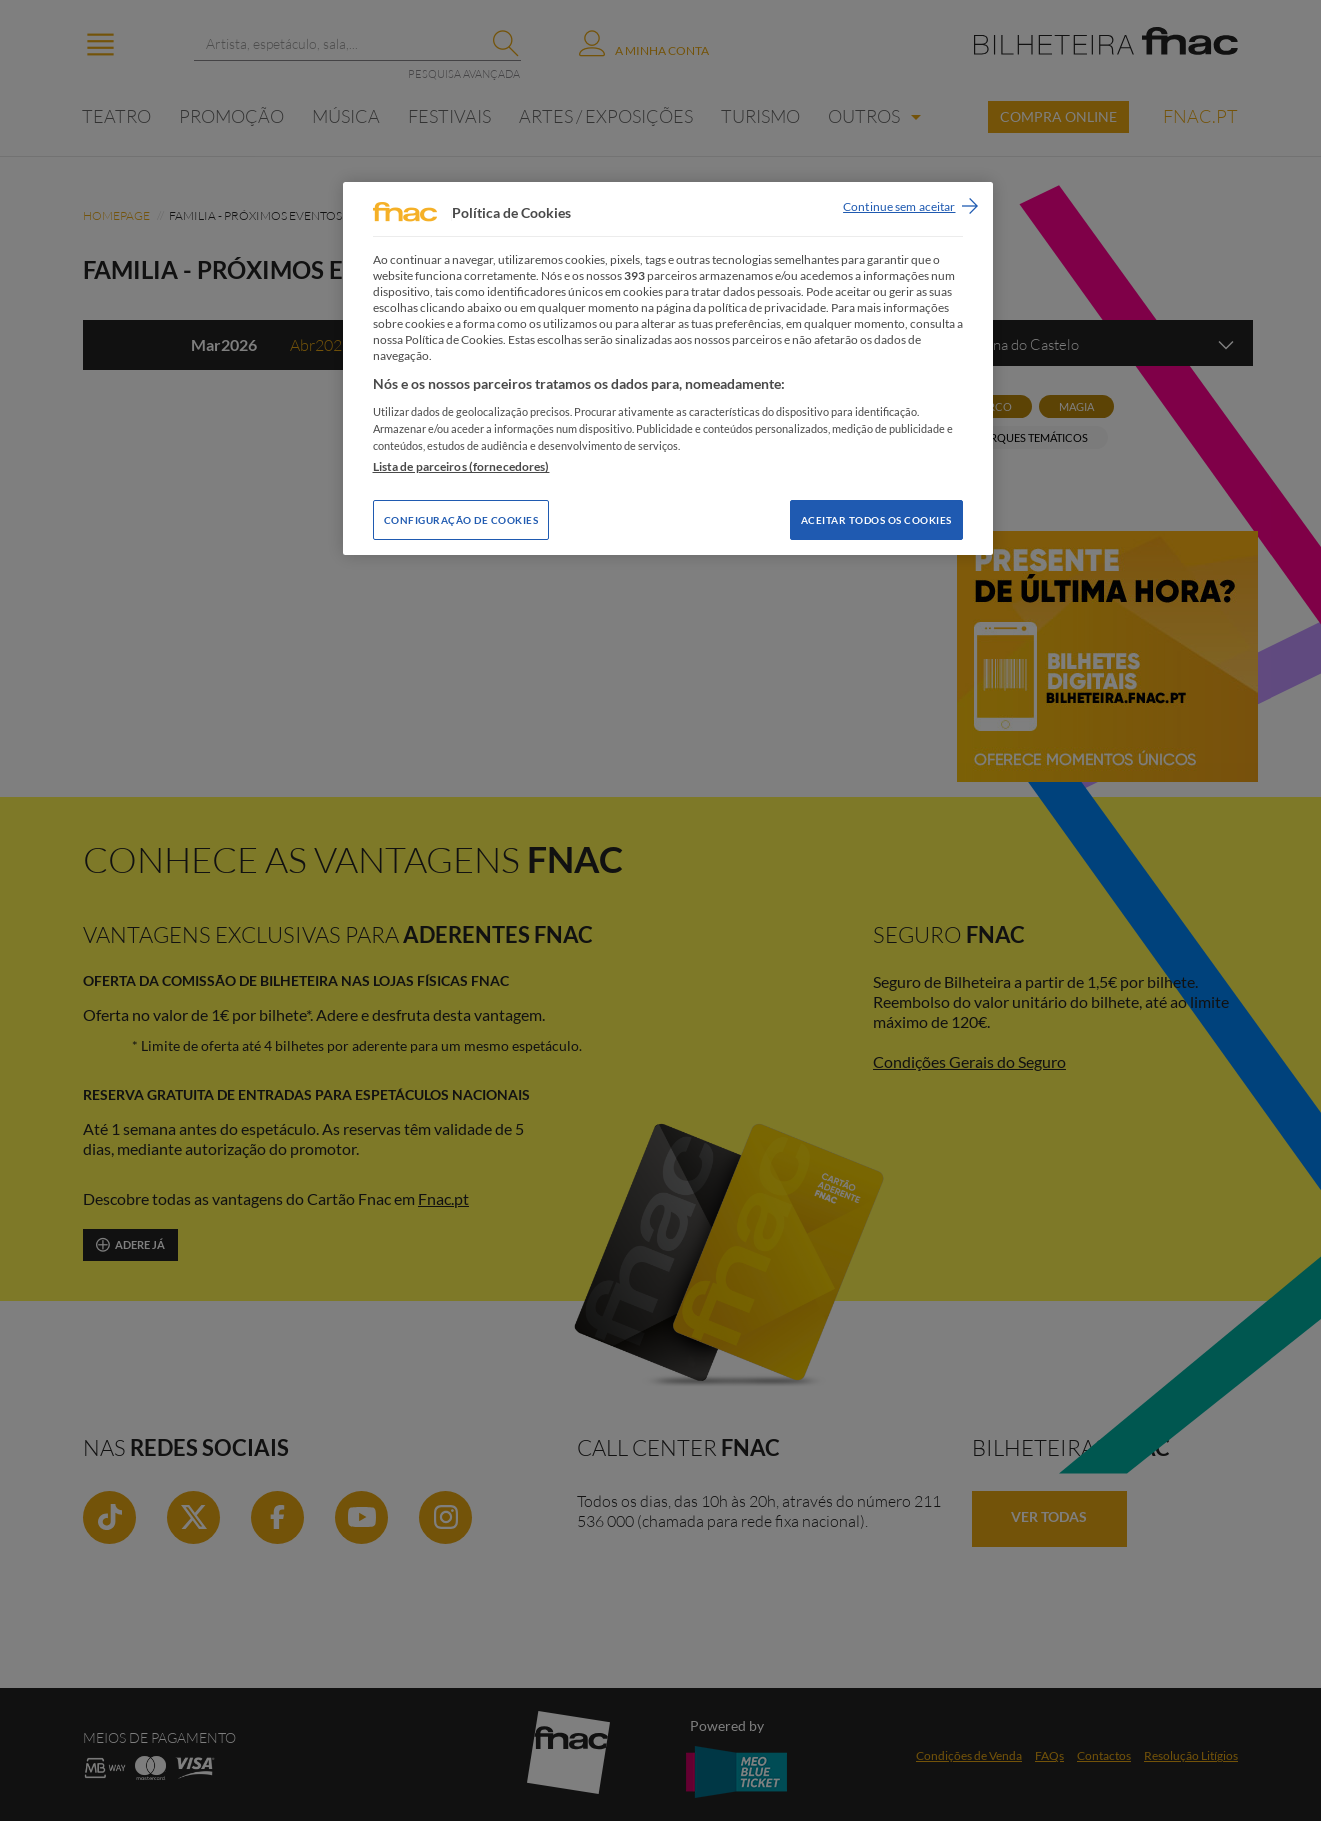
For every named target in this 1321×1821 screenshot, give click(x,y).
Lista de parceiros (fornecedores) (461, 466)
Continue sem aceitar (899, 206)
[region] (668, 368)
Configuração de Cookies (461, 520)
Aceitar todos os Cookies (876, 520)
